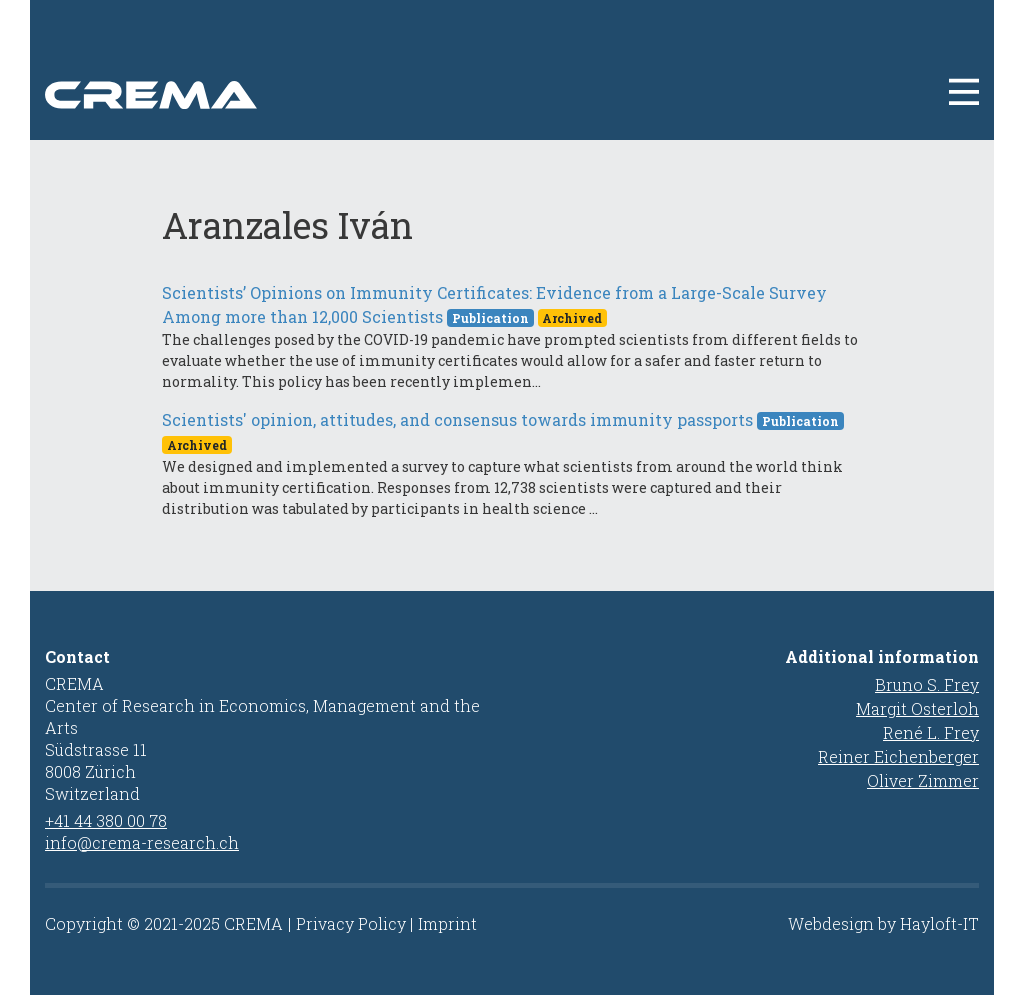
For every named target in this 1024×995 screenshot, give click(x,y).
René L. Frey (931, 732)
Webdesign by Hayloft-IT (883, 923)
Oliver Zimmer (923, 780)
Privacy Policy (351, 923)
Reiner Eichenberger (898, 756)
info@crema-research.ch (142, 842)
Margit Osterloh (917, 708)
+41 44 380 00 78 (106, 820)
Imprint (447, 923)
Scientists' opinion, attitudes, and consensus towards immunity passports (457, 419)
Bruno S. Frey (927, 684)
